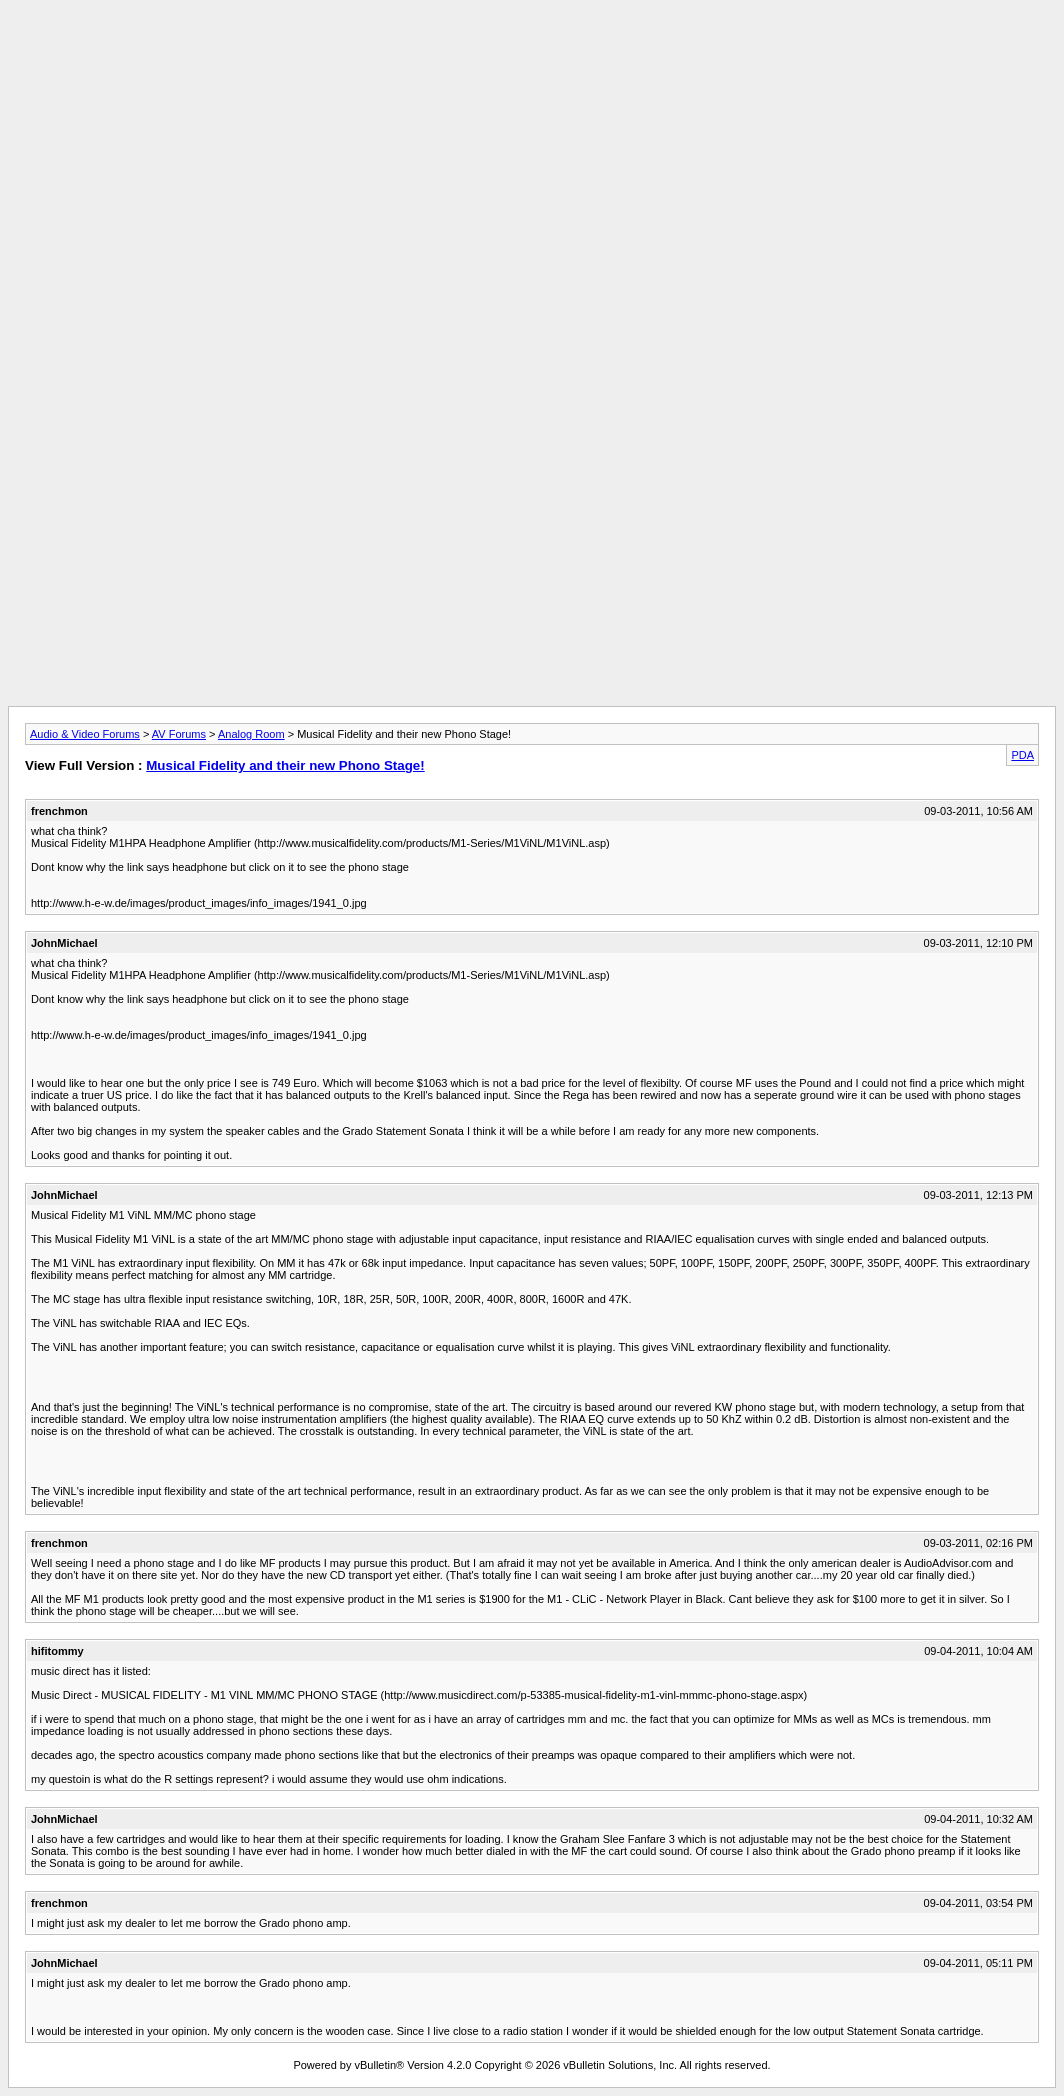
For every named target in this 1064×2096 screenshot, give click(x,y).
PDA (1022, 755)
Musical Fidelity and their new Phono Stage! (285, 765)
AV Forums (179, 734)
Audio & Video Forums (85, 734)
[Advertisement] (532, 53)
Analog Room (251, 734)
